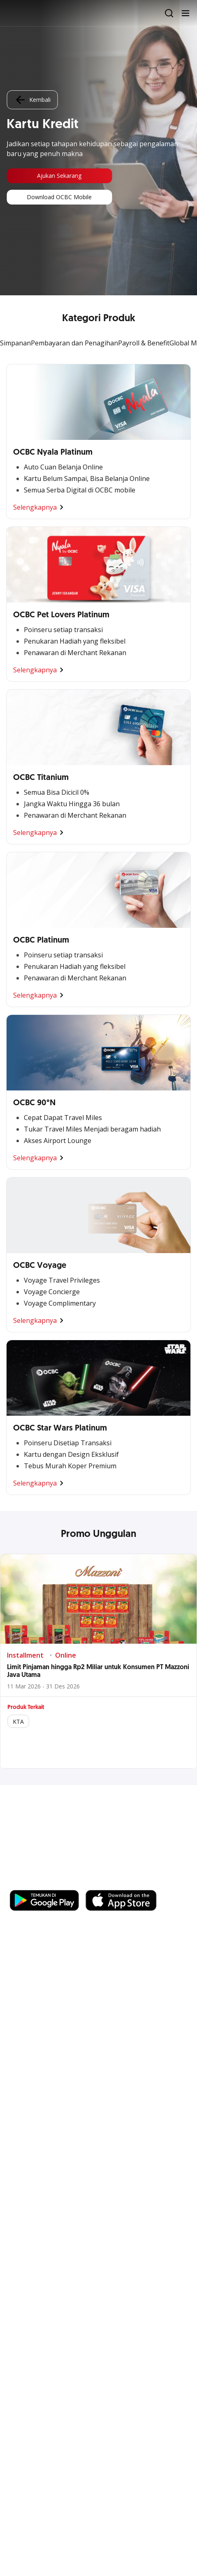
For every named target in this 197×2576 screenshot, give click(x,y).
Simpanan (15, 342)
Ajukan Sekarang (59, 175)
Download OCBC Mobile (59, 197)
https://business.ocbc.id (49, 1881)
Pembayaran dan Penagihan (74, 342)
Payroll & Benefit (143, 342)
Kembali (32, 99)
